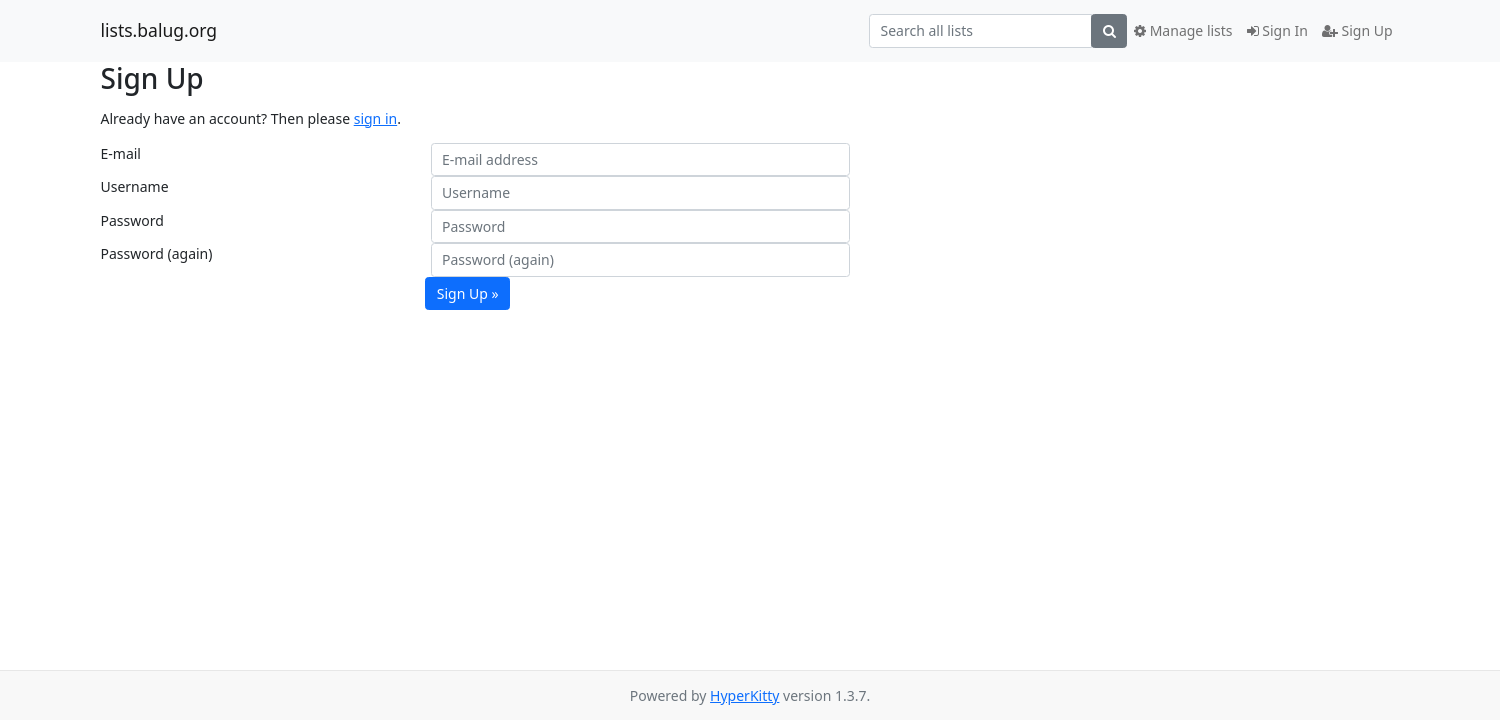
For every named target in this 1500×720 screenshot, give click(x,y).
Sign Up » (468, 293)
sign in (375, 118)
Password (132, 220)
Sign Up (1357, 30)
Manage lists (1183, 30)
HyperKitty (744, 695)
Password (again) (157, 253)
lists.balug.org (159, 31)
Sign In (1277, 30)
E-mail (121, 153)
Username (135, 186)
